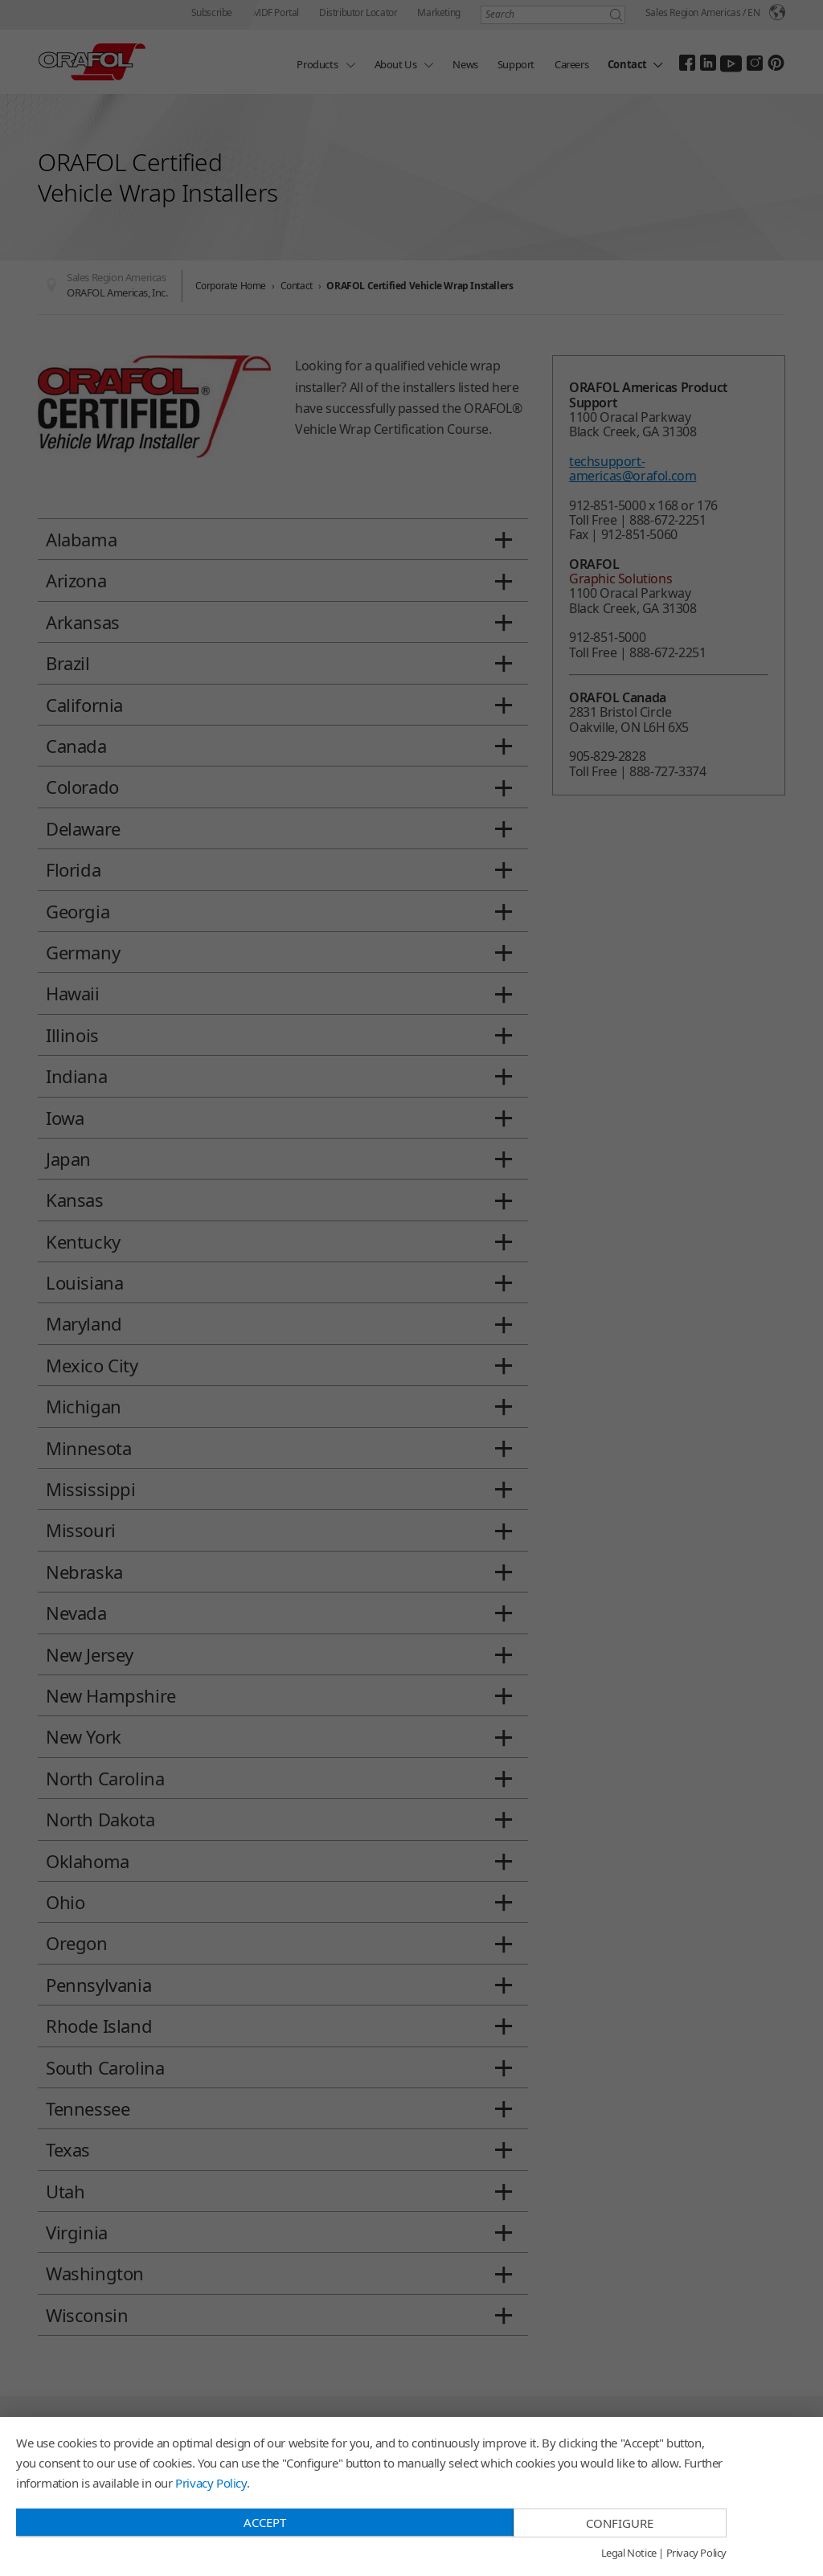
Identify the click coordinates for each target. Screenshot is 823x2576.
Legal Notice (629, 2553)
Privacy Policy (210, 2483)
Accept (265, 2522)
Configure (619, 2523)
